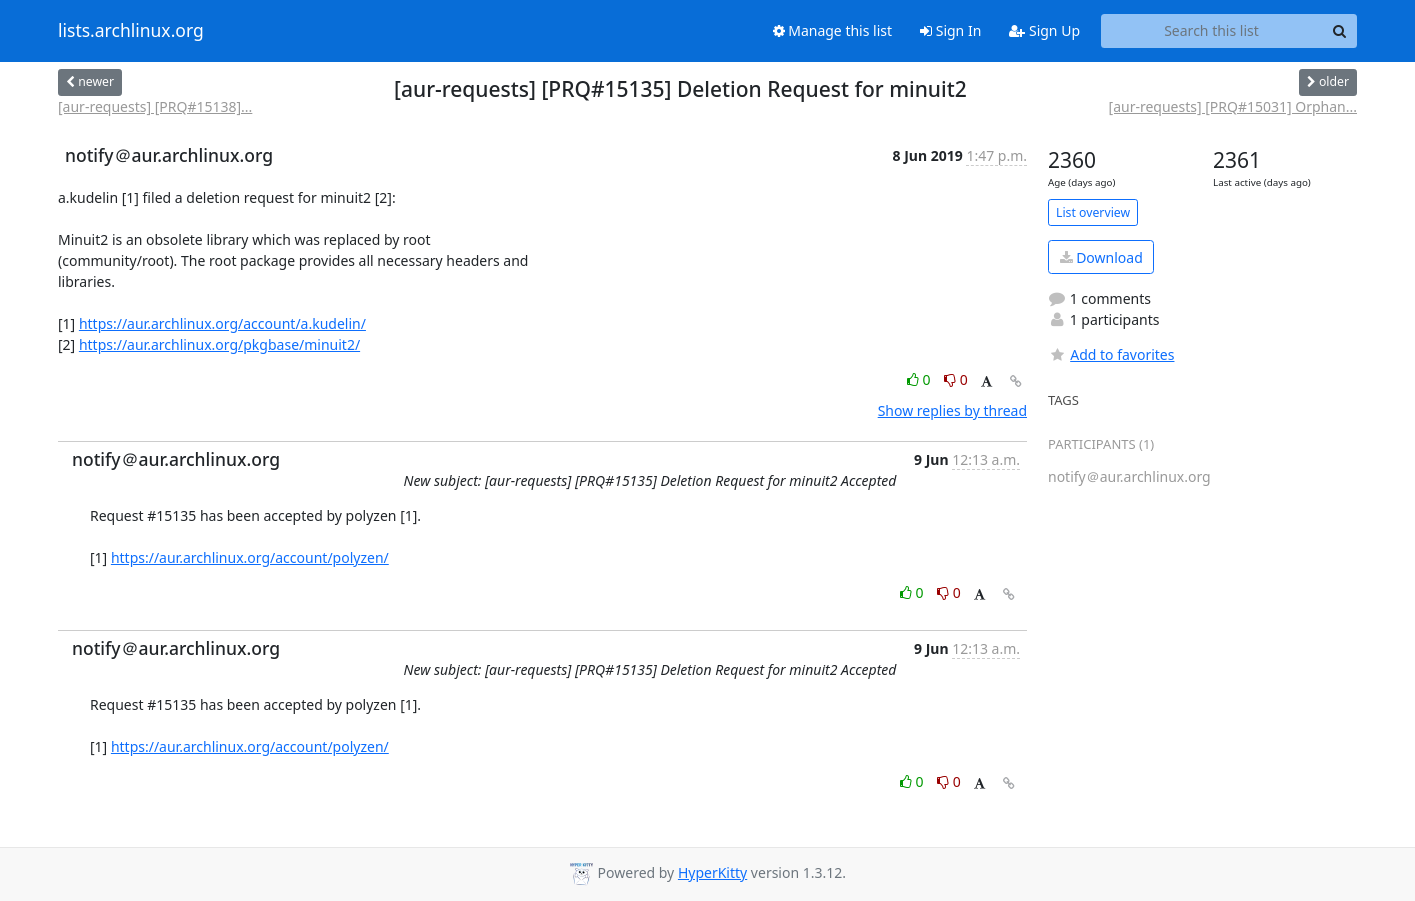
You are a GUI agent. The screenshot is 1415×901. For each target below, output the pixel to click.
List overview (1093, 212)
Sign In (950, 30)
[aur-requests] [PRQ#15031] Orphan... (1233, 106)
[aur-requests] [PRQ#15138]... (155, 106)
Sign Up (1044, 30)
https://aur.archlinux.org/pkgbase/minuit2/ (219, 344)
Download (1101, 257)
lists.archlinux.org (131, 31)
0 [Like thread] (920, 379)
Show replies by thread (952, 410)
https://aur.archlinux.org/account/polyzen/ (250, 557)
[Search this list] (1211, 31)
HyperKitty (712, 872)
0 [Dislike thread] (956, 379)
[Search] (1339, 31)
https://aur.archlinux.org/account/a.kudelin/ (222, 323)
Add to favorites (1111, 354)
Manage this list (833, 30)
